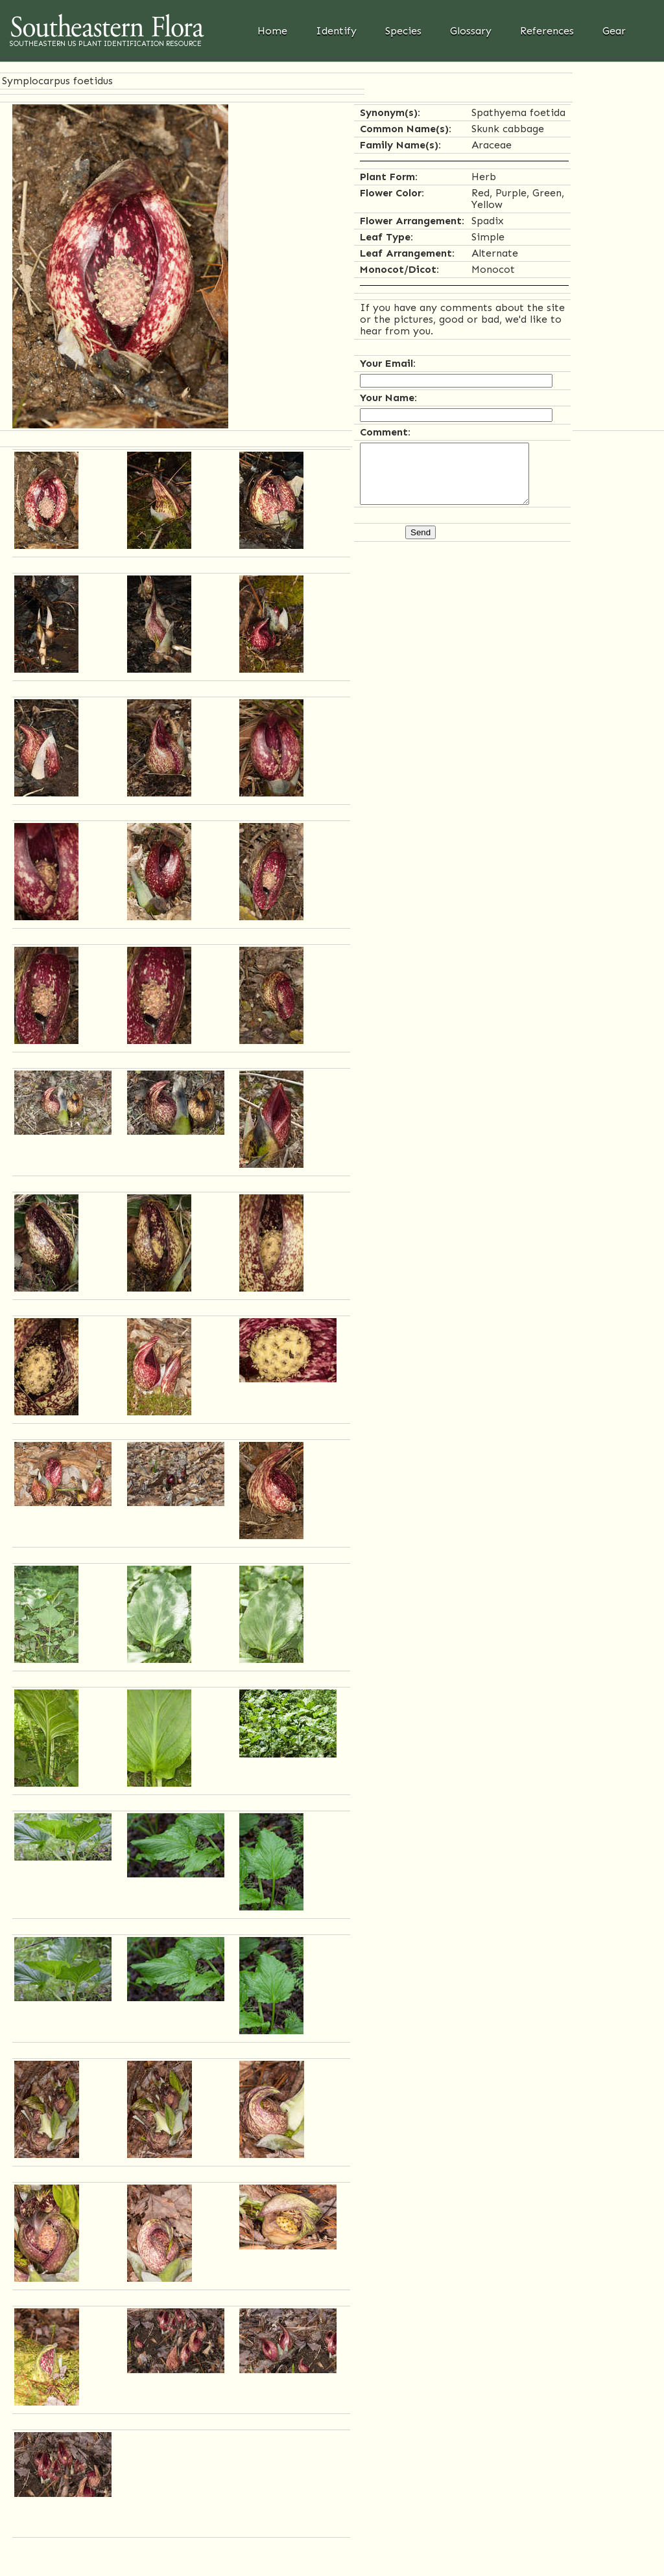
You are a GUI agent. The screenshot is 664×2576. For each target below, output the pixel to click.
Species (403, 31)
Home (272, 31)
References (547, 31)
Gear (614, 31)
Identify (336, 31)
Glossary (471, 31)
